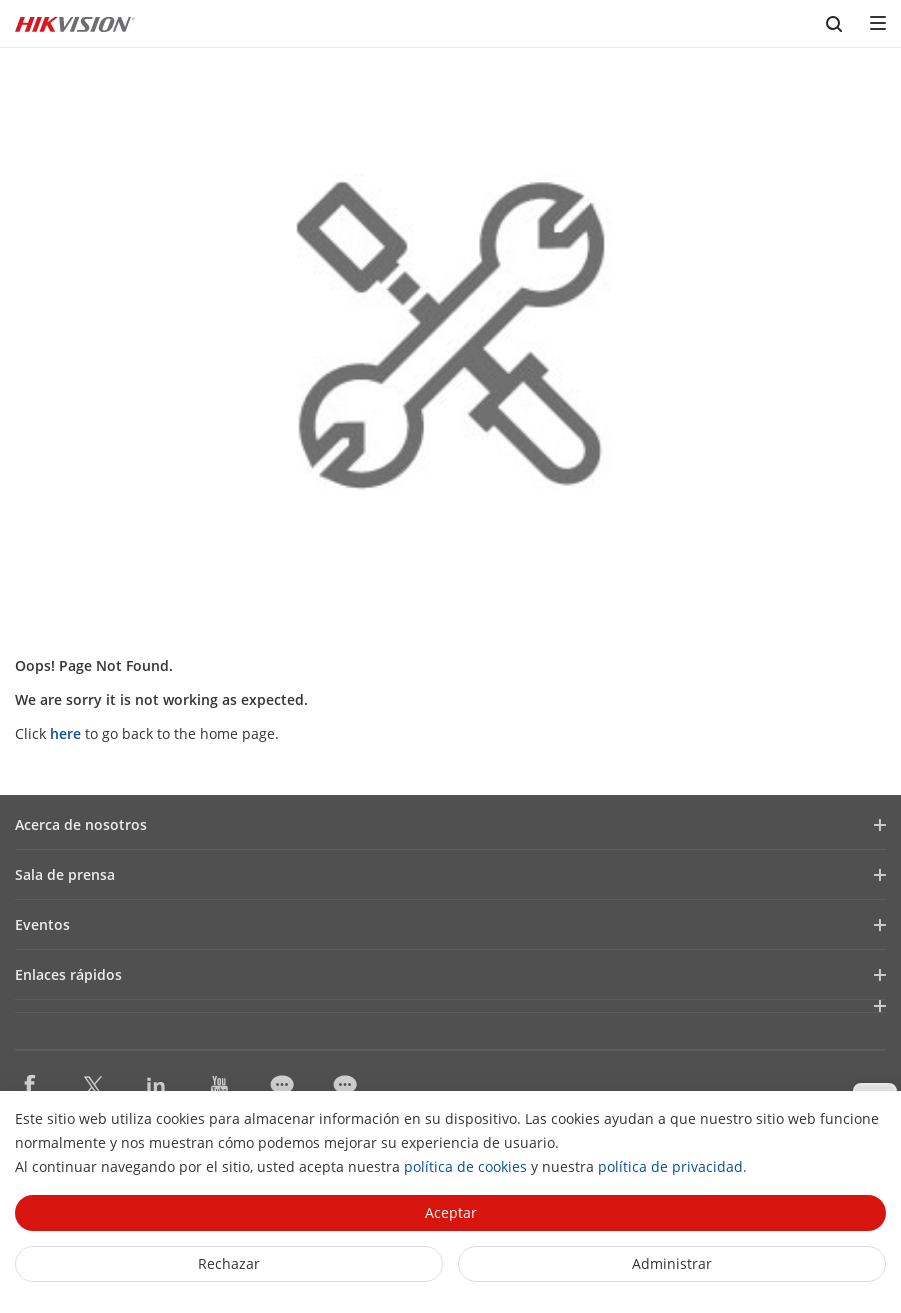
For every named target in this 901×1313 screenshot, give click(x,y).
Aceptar (451, 1212)
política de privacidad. (672, 1166)
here (65, 733)
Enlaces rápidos (68, 974)
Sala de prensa (65, 874)
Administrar (672, 1263)
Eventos (42, 924)
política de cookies (465, 1166)
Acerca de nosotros (81, 824)
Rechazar (229, 1263)
